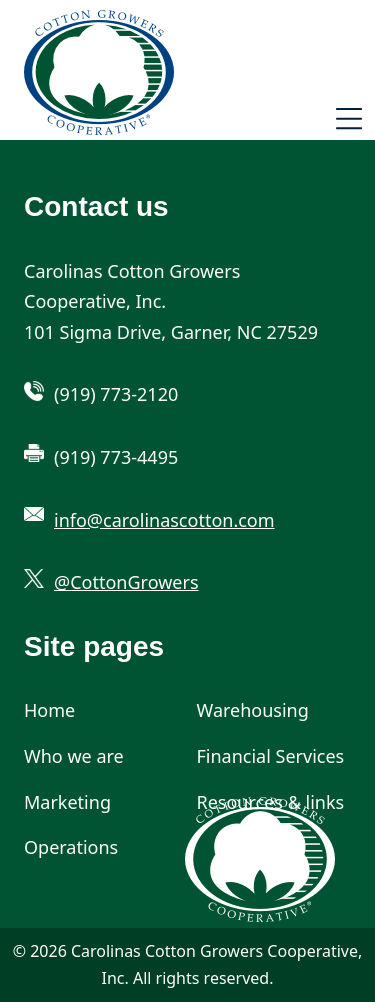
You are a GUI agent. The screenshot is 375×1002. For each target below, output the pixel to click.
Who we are (74, 756)
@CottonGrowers (126, 582)
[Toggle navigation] (349, 121)
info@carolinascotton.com (164, 520)
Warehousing (253, 710)
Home (49, 710)
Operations (71, 847)
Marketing (67, 802)
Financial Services (271, 756)
